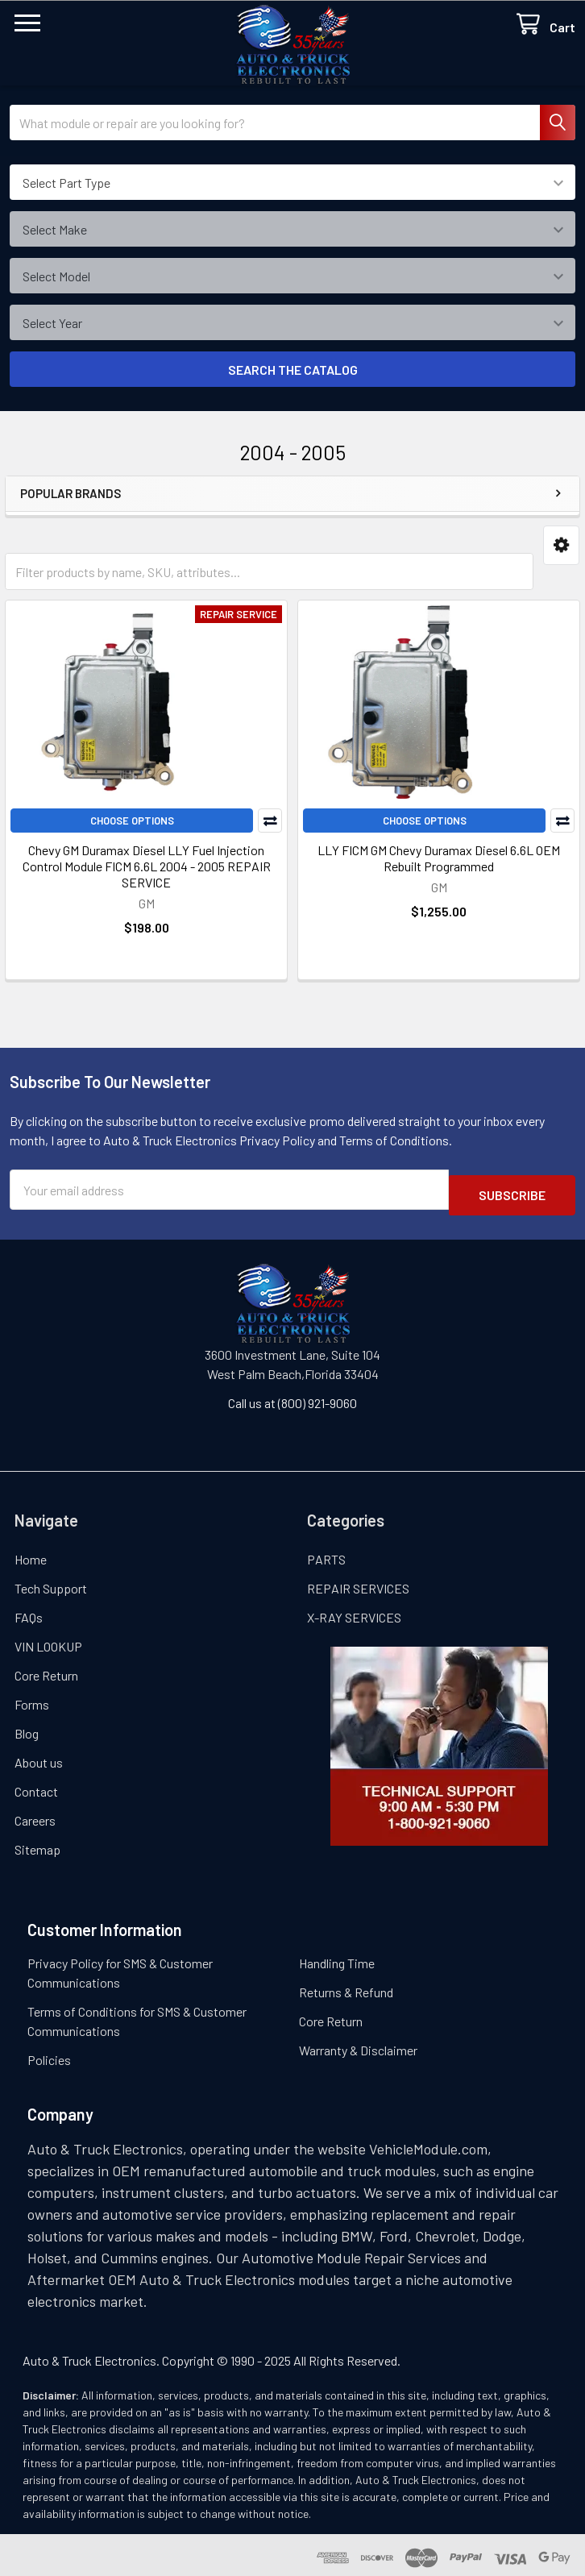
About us (39, 1756)
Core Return (46, 1669)
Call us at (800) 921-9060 (292, 1397)
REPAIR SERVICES (358, 1582)
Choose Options (132, 820)
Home (31, 1553)
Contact (36, 1785)
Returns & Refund (346, 1986)
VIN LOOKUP (48, 1640)
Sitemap (37, 1843)
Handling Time (337, 1957)
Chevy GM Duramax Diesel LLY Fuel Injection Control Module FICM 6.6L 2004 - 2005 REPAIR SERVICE (147, 866)
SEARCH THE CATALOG (293, 369)
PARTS (326, 1553)
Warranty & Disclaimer (358, 2044)
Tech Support (51, 1582)
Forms (32, 1698)
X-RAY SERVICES (354, 1611)
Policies (49, 2054)
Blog (27, 1727)
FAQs (29, 1611)
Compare (270, 820)
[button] (561, 545)
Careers (35, 1814)
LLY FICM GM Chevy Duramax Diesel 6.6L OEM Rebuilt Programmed (438, 858)
